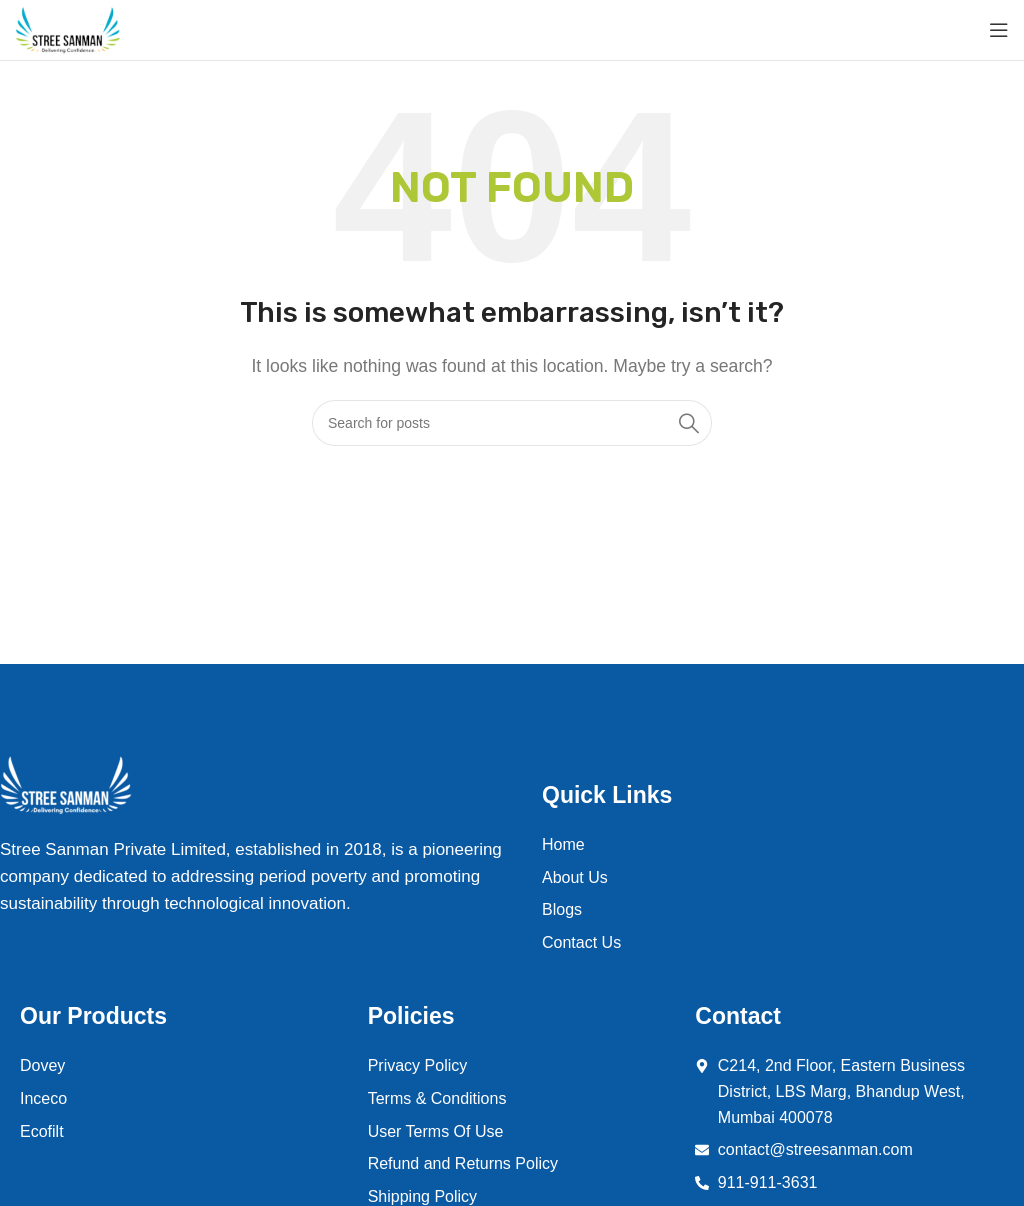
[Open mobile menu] (999, 30)
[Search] (512, 423)
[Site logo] (68, 30)
